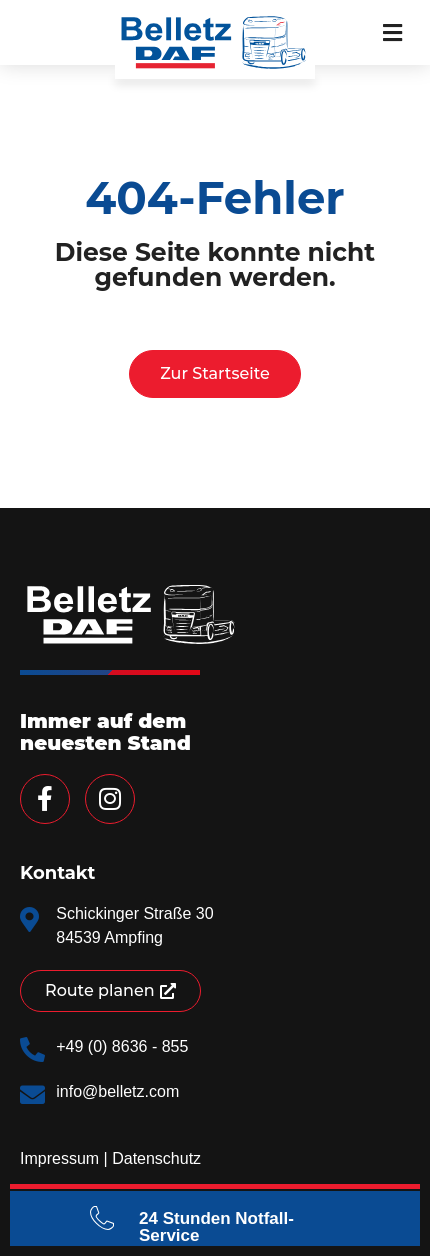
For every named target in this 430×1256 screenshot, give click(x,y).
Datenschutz (156, 1158)
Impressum (59, 1158)
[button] (392, 32)
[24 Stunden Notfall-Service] (102, 1218)
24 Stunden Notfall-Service (216, 1227)
